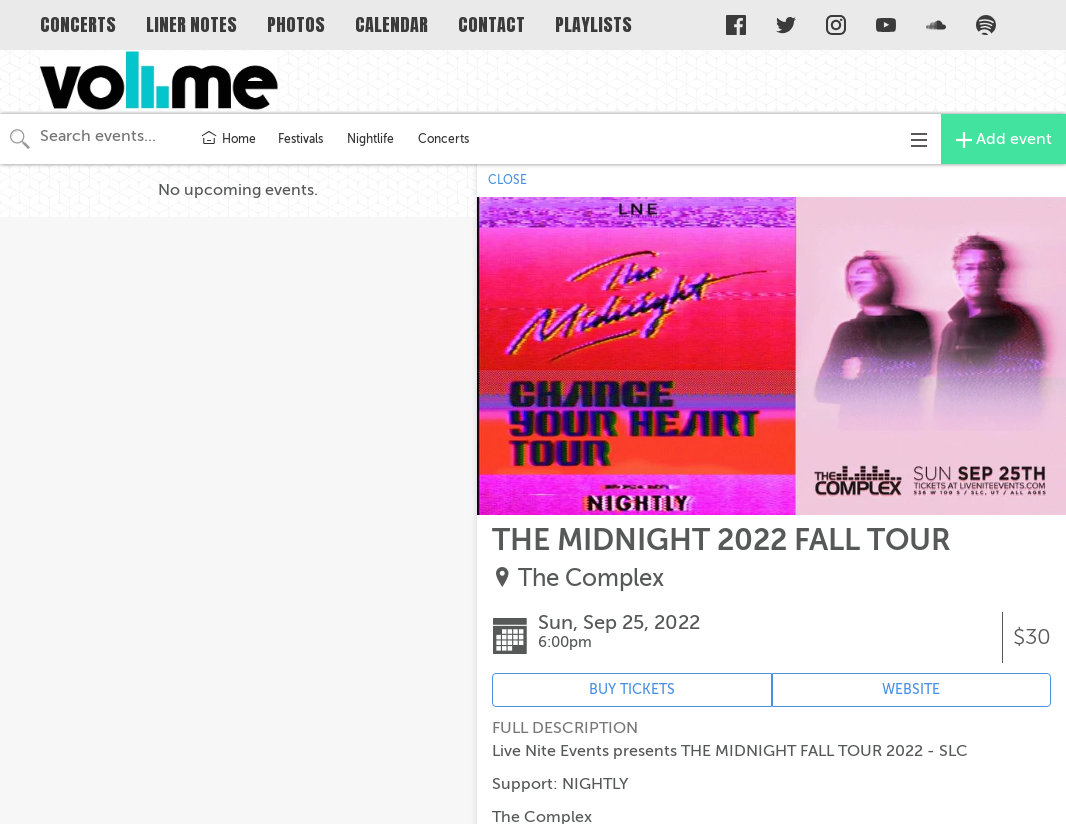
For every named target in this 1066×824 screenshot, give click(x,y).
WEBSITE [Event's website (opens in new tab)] (911, 689)
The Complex (591, 578)
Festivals (300, 139)
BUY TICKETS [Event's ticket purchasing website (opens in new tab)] (632, 689)
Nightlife (370, 139)
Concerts (443, 139)
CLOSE (507, 180)
